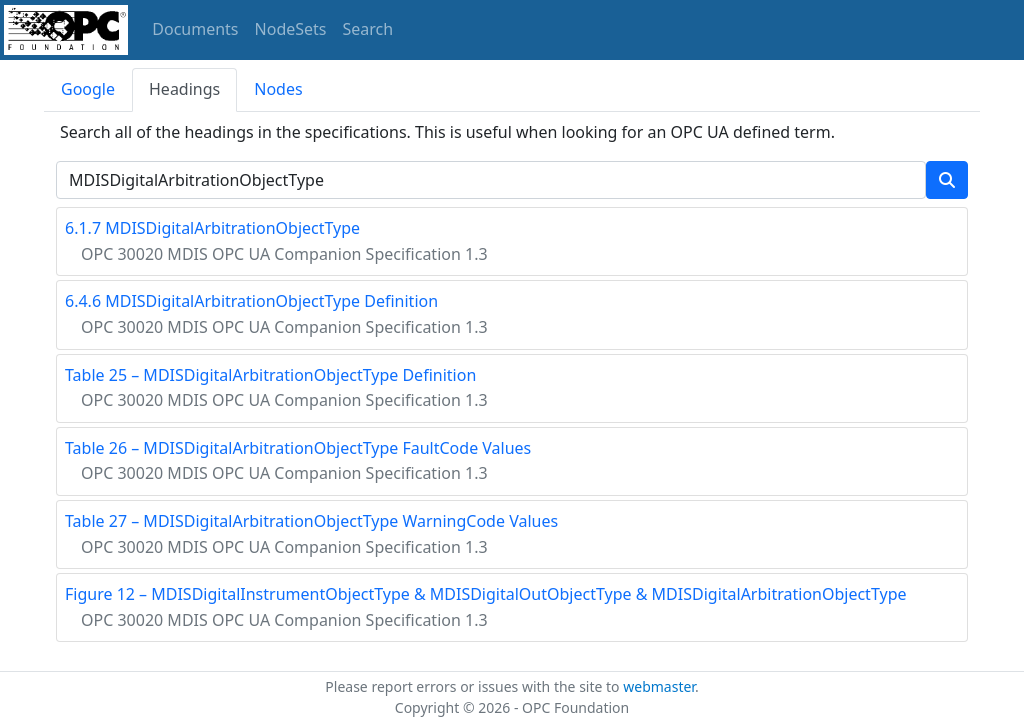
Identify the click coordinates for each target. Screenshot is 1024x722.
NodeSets (291, 29)
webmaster (659, 686)
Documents (195, 29)
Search (368, 29)
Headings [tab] (184, 89)
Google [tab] (88, 89)
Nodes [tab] (278, 89)
